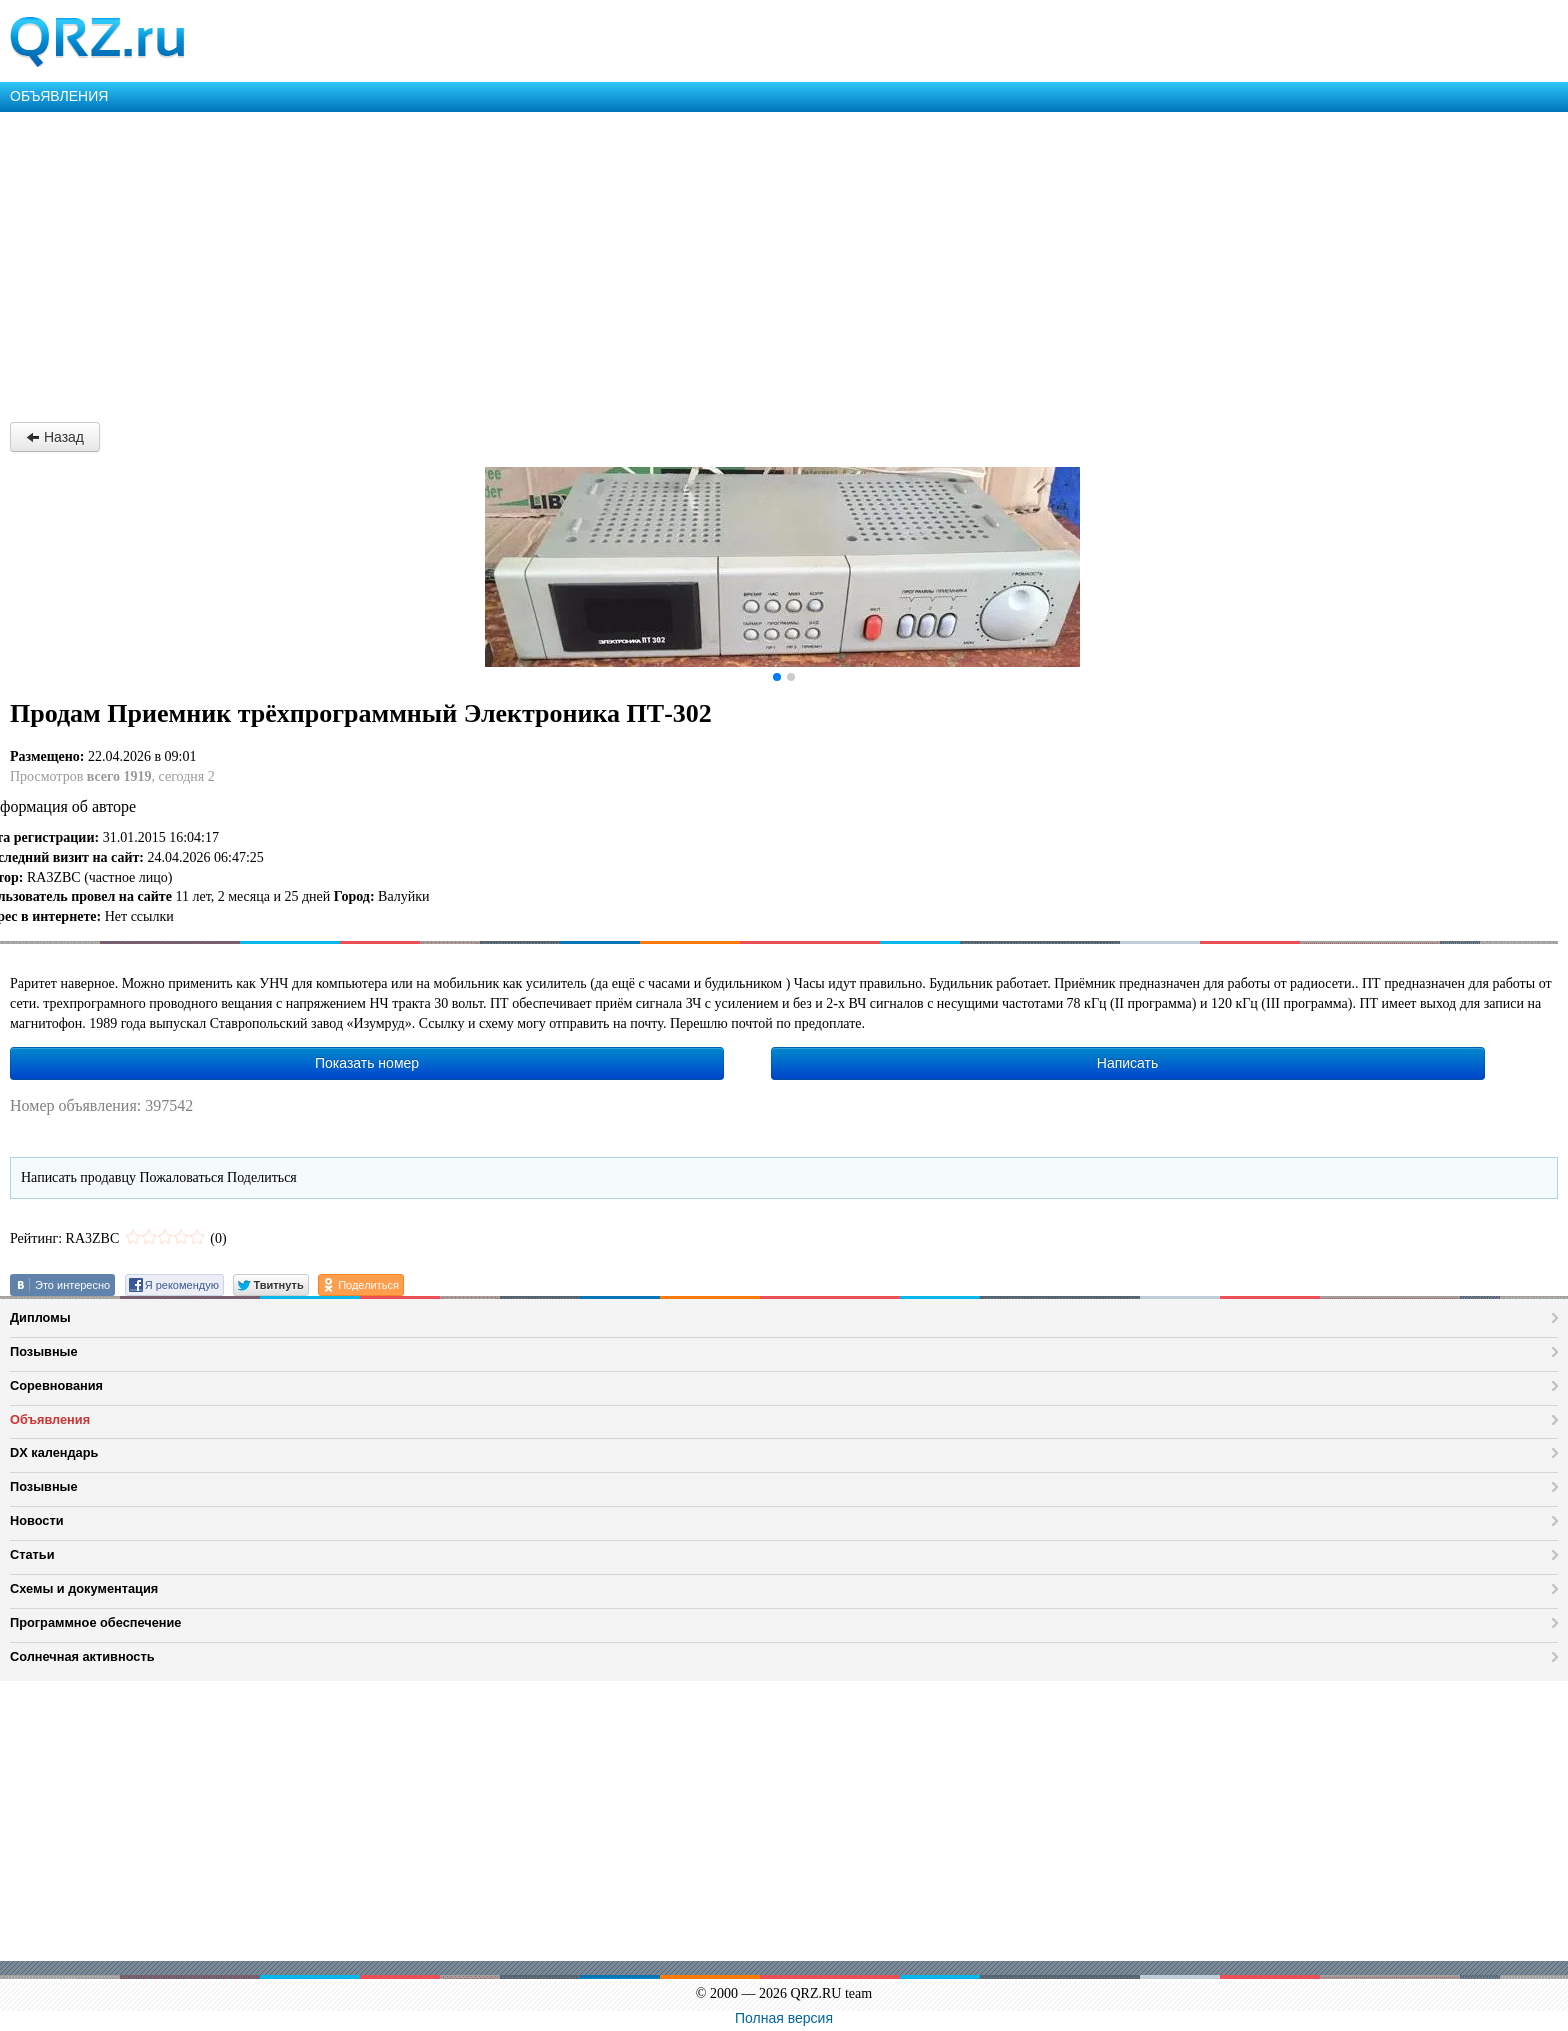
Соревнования (56, 1385)
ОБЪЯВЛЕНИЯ (59, 96)
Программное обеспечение (95, 1622)
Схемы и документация (84, 1588)
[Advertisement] (600, 262)
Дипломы (40, 1317)
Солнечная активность (82, 1656)
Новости (37, 1520)
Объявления (50, 1419)
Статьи (32, 1554)
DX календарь (54, 1452)
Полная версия (784, 2018)
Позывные (44, 1351)
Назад (55, 437)
